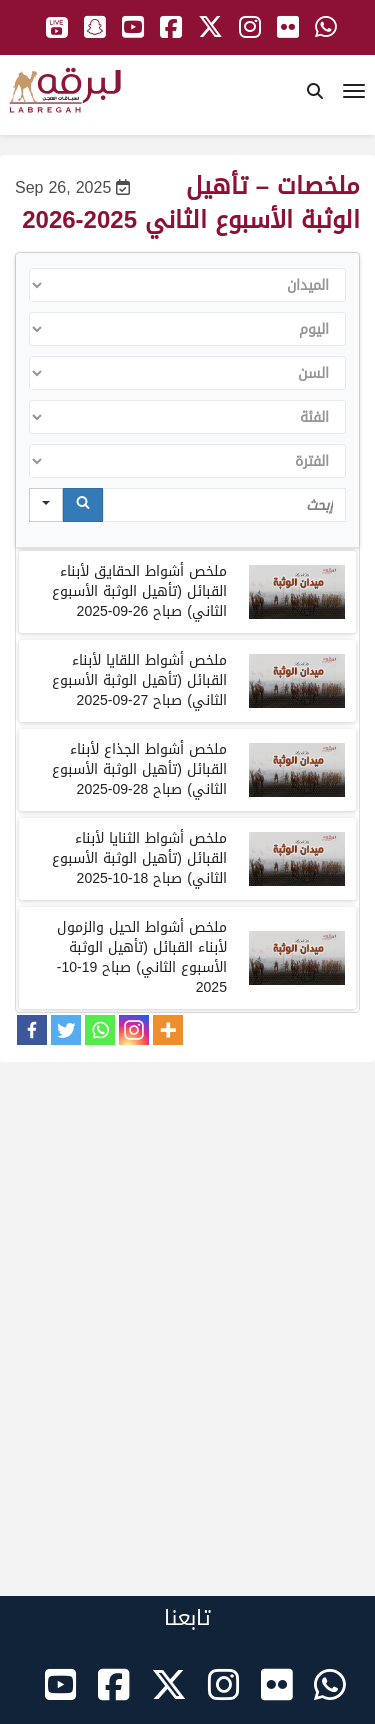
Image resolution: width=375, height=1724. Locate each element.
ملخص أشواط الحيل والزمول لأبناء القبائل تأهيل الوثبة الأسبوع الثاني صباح (142, 957)
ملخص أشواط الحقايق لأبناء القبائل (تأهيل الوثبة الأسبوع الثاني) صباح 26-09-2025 (139, 591)
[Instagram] (134, 1030)
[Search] (83, 505)
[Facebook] (32, 1030)
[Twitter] (66, 1030)
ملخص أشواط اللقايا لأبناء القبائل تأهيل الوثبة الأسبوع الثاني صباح (139, 680)
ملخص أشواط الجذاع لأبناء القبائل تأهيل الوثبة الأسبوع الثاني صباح (139, 769)
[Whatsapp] (100, 1030)
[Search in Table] (225, 505)
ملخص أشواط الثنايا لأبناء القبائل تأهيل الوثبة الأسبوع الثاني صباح (139, 858)
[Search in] (46, 505)
